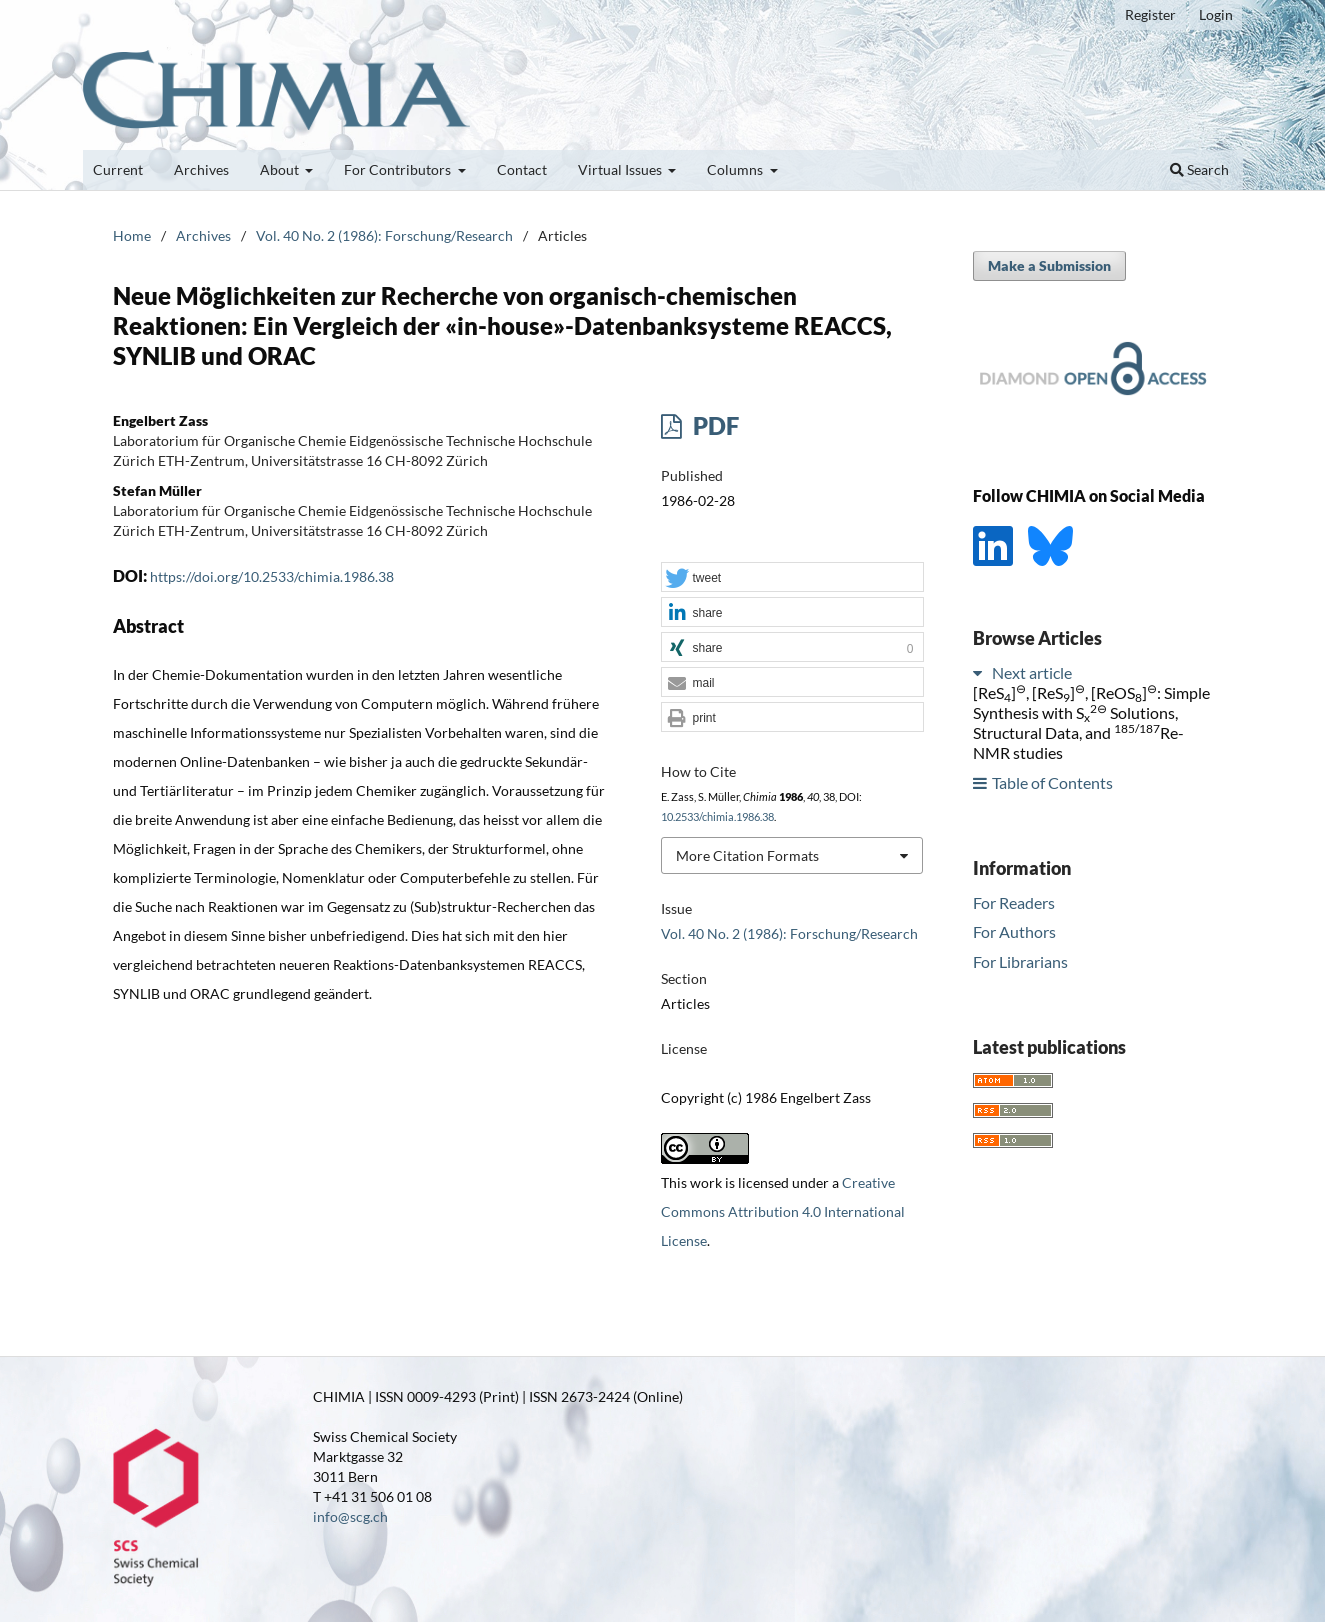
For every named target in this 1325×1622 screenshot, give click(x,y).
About (281, 169)
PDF (713, 425)
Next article (1032, 672)
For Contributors (399, 169)
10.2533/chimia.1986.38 (717, 817)
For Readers (1014, 902)
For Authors (1014, 931)
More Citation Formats (747, 855)
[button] (792, 578)
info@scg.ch (350, 1516)
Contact (522, 169)
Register (1150, 14)
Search (1199, 169)
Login (1216, 14)
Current (118, 169)
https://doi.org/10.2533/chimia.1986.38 (272, 576)
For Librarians (1020, 961)
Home (132, 235)
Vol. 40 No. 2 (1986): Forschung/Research (384, 235)
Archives (201, 169)
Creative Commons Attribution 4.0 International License (783, 1211)
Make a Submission (1049, 265)
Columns (736, 169)
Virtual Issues (621, 169)
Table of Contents (1052, 782)
